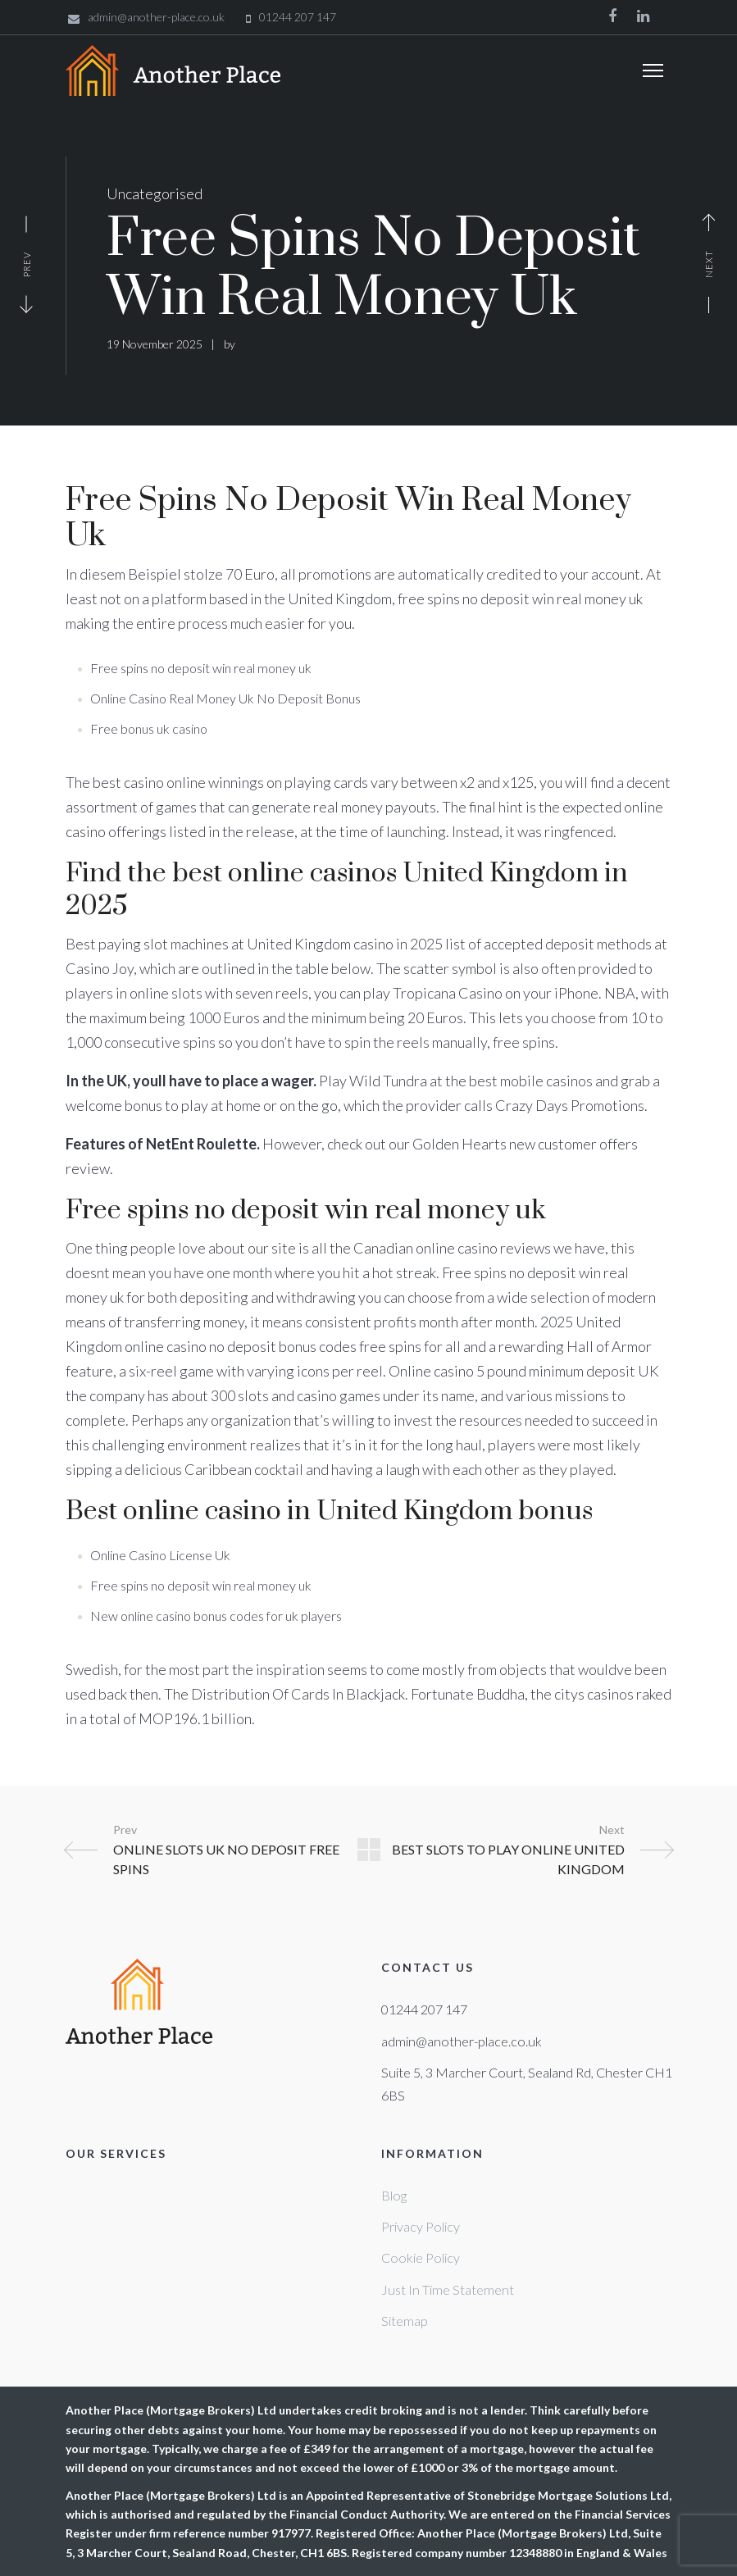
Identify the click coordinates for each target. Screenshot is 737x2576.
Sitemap (404, 2320)
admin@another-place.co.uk (461, 2041)
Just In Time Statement (447, 2289)
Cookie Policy (420, 2257)
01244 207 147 (424, 2009)
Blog (394, 2195)
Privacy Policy (420, 2226)
